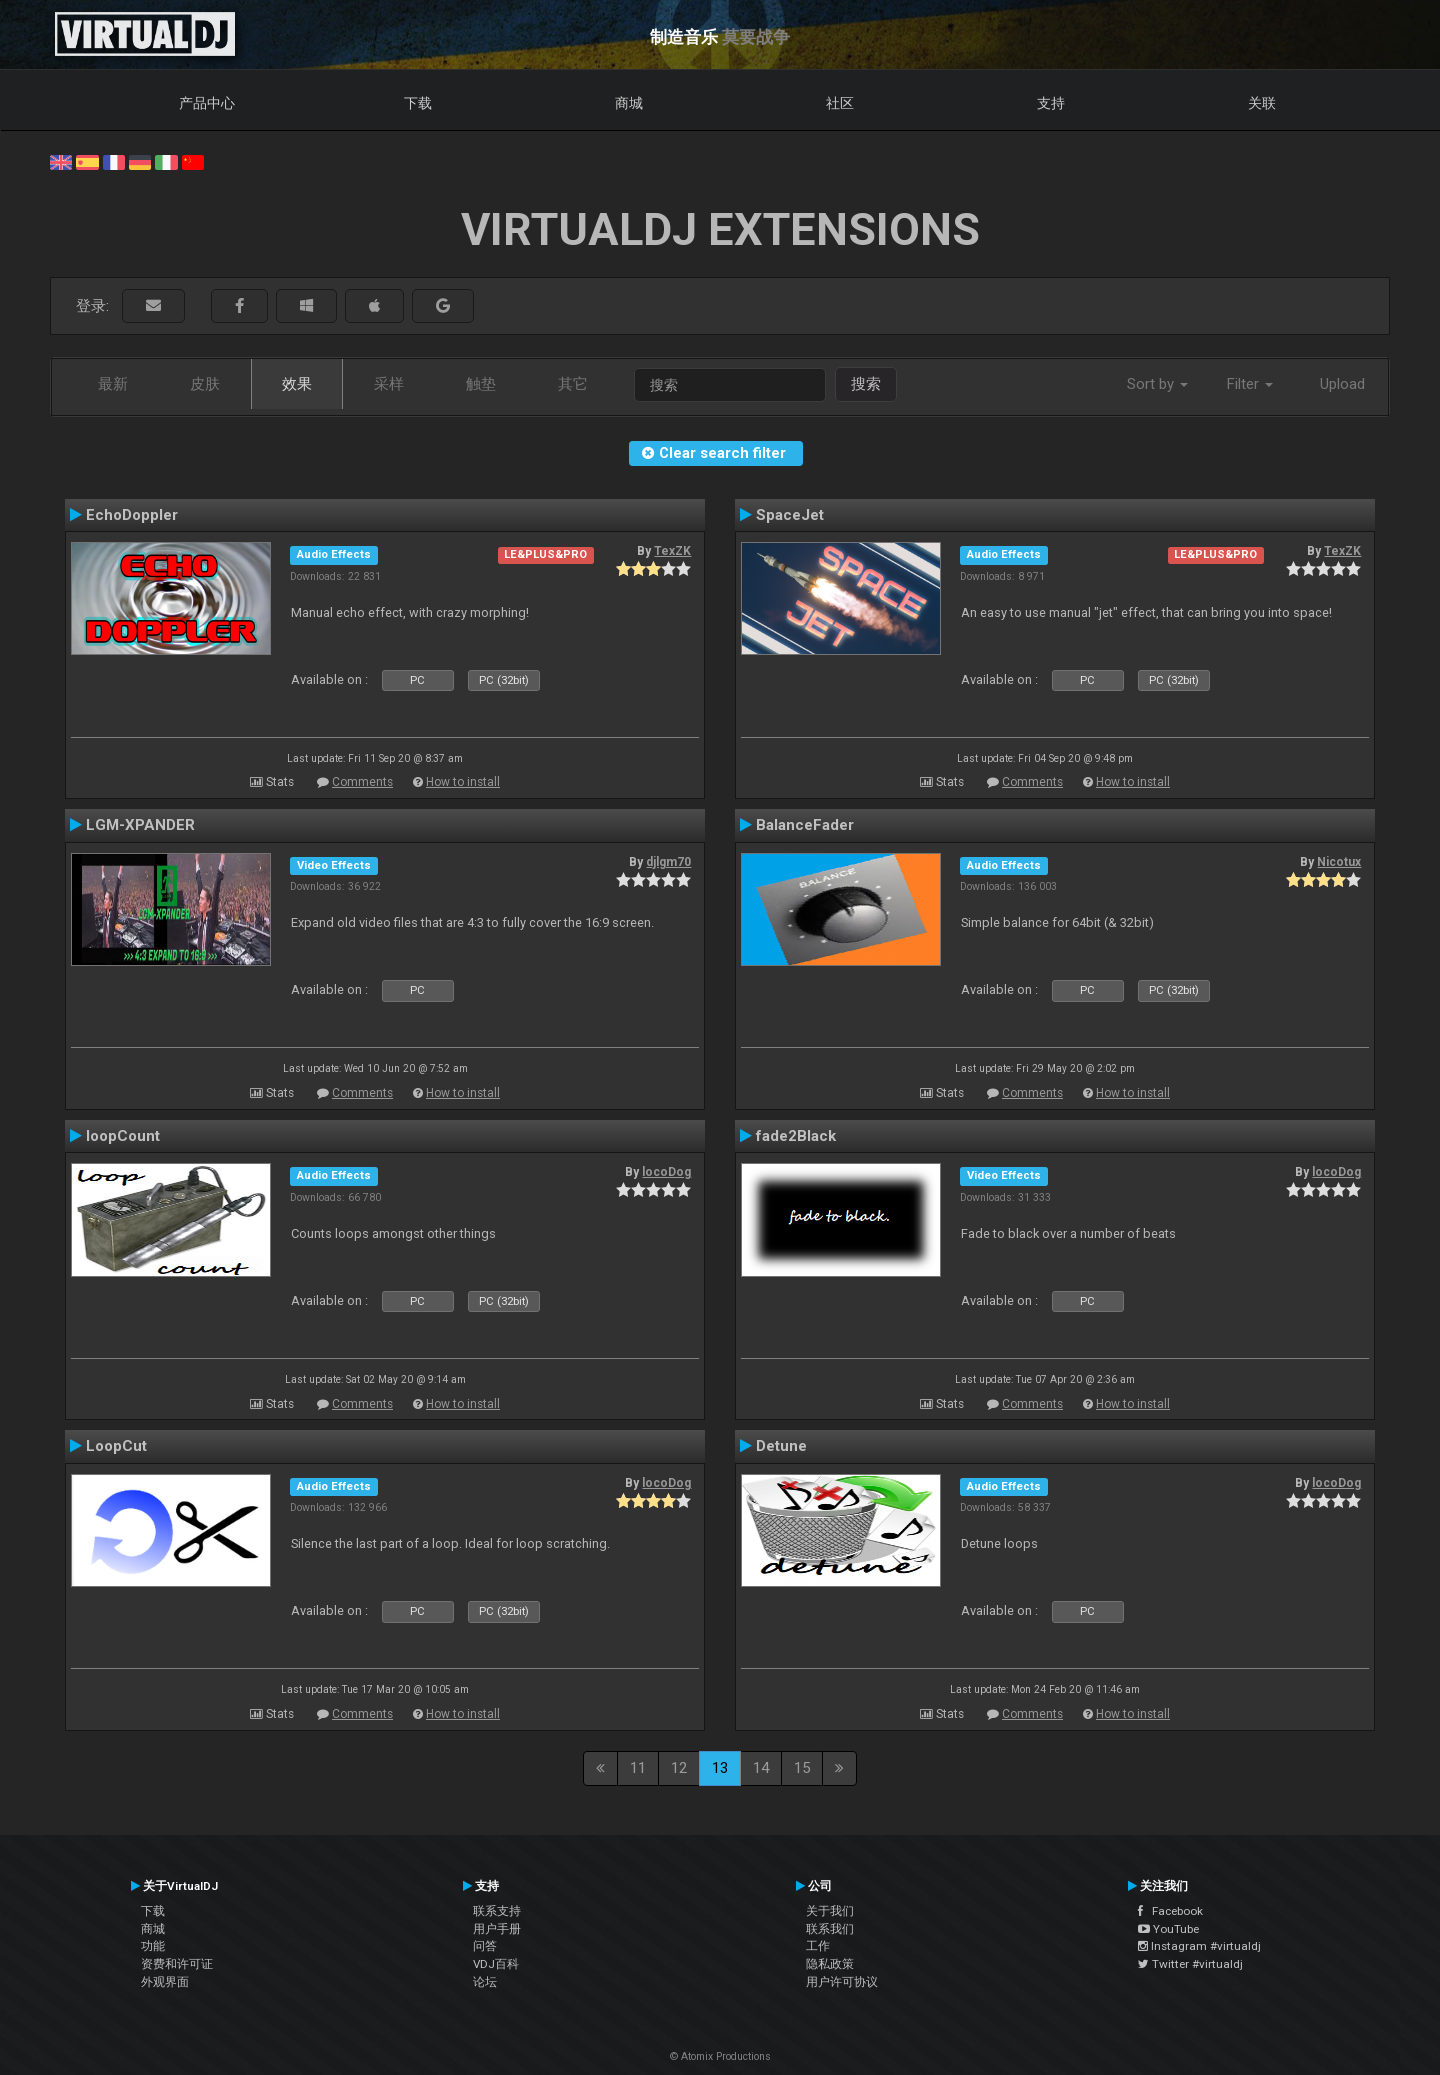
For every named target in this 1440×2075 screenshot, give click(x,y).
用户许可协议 (842, 1982)
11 (638, 1768)
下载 (418, 103)
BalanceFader (805, 825)
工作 (818, 1946)
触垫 (481, 384)
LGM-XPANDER (140, 825)
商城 (629, 103)
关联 (1262, 103)
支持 (1051, 103)
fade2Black (796, 1136)
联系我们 (830, 1929)
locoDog (666, 1172)
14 (761, 1768)
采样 (389, 384)
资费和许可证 (177, 1964)
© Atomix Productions (720, 2056)
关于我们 (830, 1911)
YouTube (1168, 1929)
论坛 (485, 1982)
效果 (297, 384)
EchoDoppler (132, 515)
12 (679, 1768)
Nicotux (1339, 862)
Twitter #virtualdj (1190, 1964)
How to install (463, 782)
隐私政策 (830, 1964)
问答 (485, 1946)
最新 (113, 384)
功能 (153, 1946)
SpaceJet (790, 515)
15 (802, 1768)
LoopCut (116, 1446)
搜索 (866, 384)
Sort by (1157, 384)
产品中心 (207, 103)
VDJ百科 (496, 1964)
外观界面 (165, 1982)
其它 (573, 384)
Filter (1250, 384)
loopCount (123, 1136)
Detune (781, 1446)
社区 (840, 103)
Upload (1342, 384)
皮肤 (205, 384)
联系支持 (497, 1911)
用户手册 (497, 1929)
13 (720, 1768)
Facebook (1170, 1911)
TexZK (672, 551)
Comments (362, 782)
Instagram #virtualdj (1199, 1946)
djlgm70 (668, 862)
